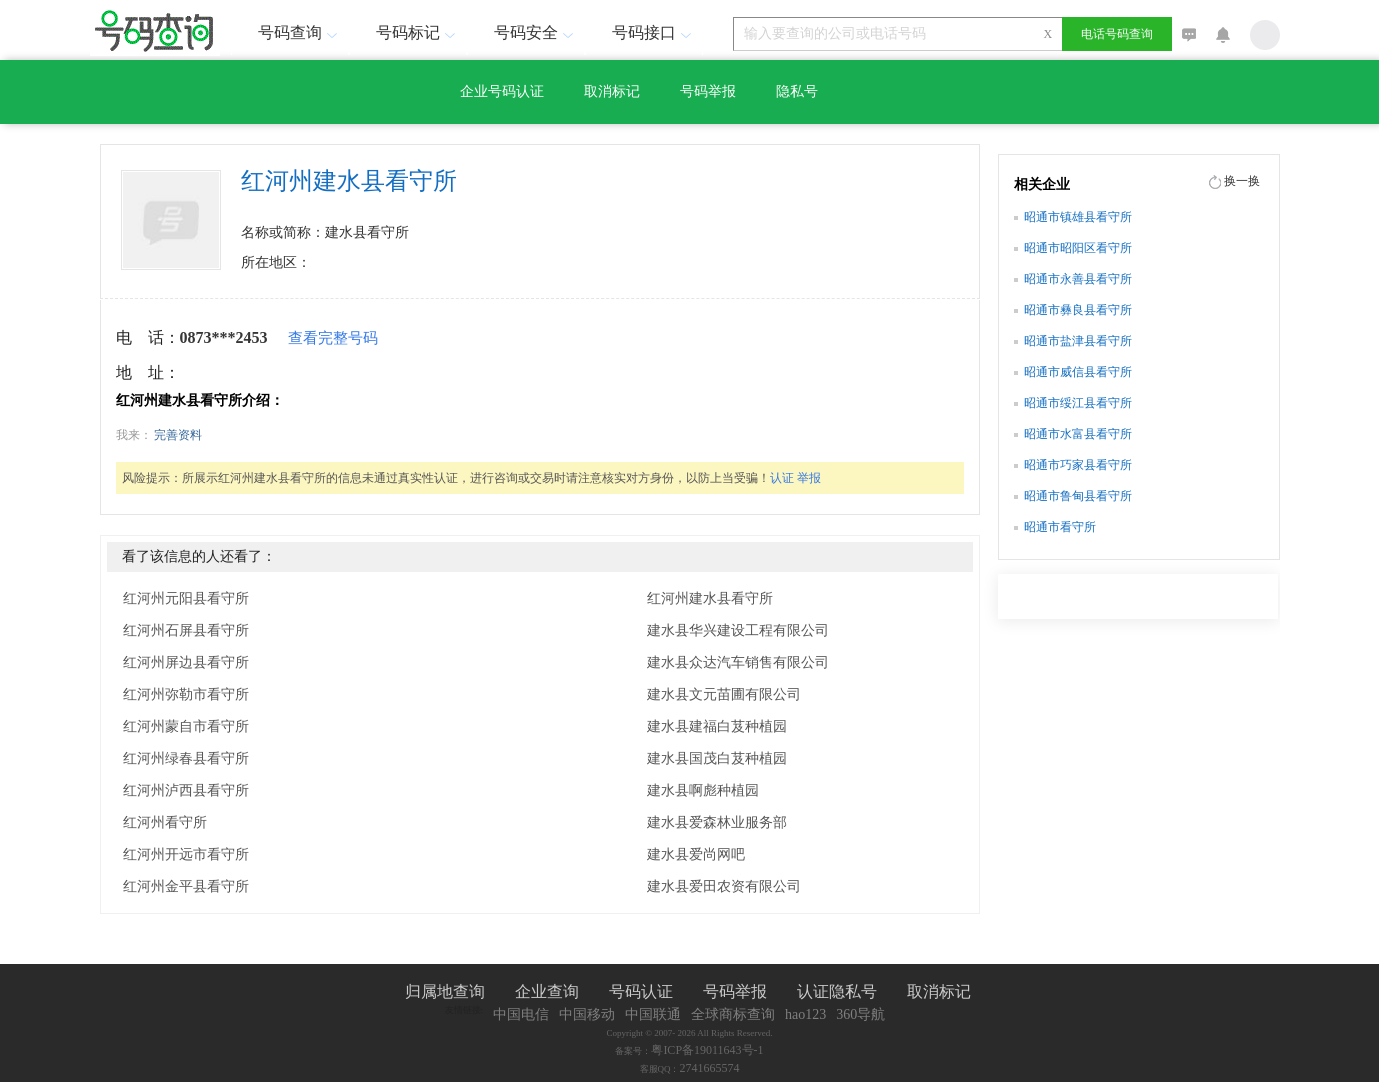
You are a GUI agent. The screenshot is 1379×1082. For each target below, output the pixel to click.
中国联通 (653, 1014)
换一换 (1242, 181)
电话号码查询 (1117, 34)
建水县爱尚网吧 (696, 854)
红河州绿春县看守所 (186, 758)
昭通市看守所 (1060, 527)
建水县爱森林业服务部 (717, 822)
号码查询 (300, 32)
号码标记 (418, 32)
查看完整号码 (333, 338)
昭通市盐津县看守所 (1078, 341)
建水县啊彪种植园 (703, 790)
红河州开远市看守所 (186, 854)
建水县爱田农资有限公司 (724, 886)
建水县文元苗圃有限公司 (724, 694)
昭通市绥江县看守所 (1078, 403)
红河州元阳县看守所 (186, 598)
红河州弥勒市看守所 (186, 694)
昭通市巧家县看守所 (1078, 465)
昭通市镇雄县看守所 (1078, 217)
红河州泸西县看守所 (186, 790)
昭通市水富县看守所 (1078, 434)
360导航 (860, 1014)
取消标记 (612, 91)
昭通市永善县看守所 (1078, 279)
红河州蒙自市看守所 (186, 726)
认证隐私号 (837, 991)
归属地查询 (445, 991)
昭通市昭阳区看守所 (1078, 248)
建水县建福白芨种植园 (717, 726)
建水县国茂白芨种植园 (717, 758)
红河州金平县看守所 (186, 886)
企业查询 (547, 991)
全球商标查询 (733, 1014)
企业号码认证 (502, 91)
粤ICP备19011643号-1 (707, 1050)
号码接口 (654, 32)
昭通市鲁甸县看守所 (1078, 496)
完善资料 (178, 435)
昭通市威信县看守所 (1078, 372)
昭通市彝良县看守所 (1078, 310)
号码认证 (641, 991)
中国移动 (587, 1014)
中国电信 (521, 1014)
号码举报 (708, 91)
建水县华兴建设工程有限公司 (738, 630)
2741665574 (710, 1068)
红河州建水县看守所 (710, 598)
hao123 (805, 1014)
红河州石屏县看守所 (186, 630)
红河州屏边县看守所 (186, 662)
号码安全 (536, 32)
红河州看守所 (165, 822)
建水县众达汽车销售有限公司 (738, 662)
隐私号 (797, 91)
